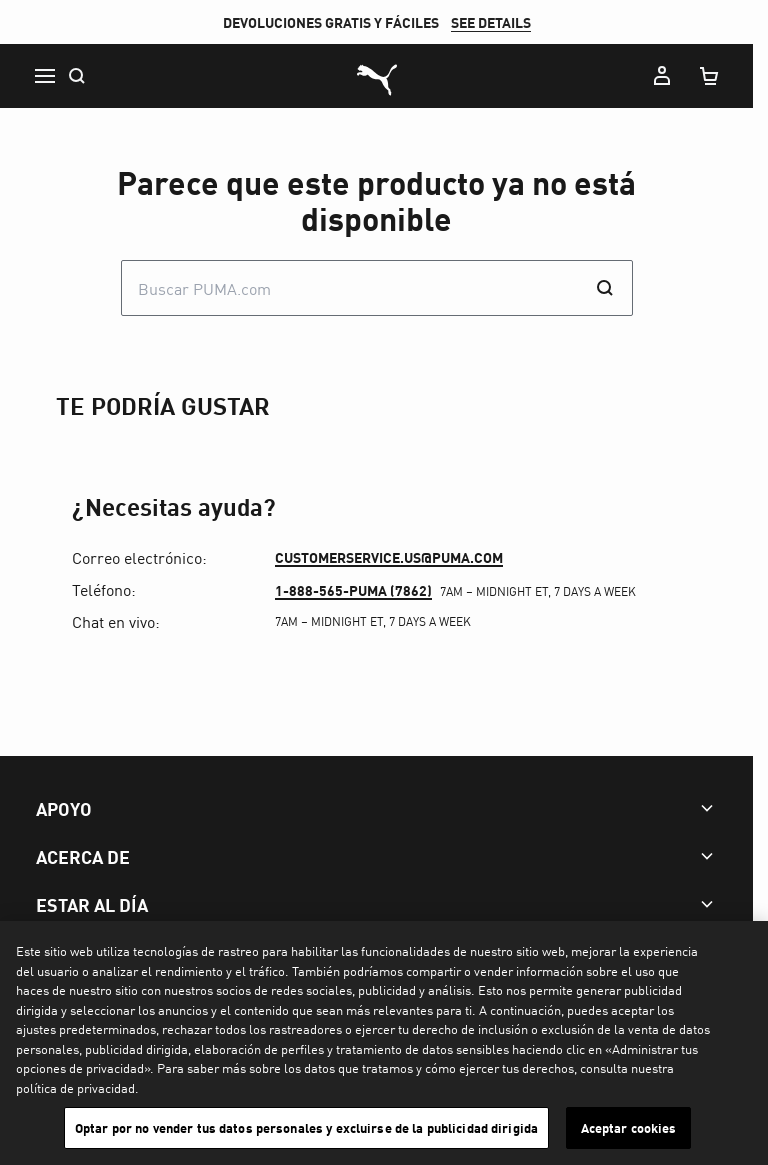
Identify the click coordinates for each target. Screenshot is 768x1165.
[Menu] (44, 76)
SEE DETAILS (498, 22)
